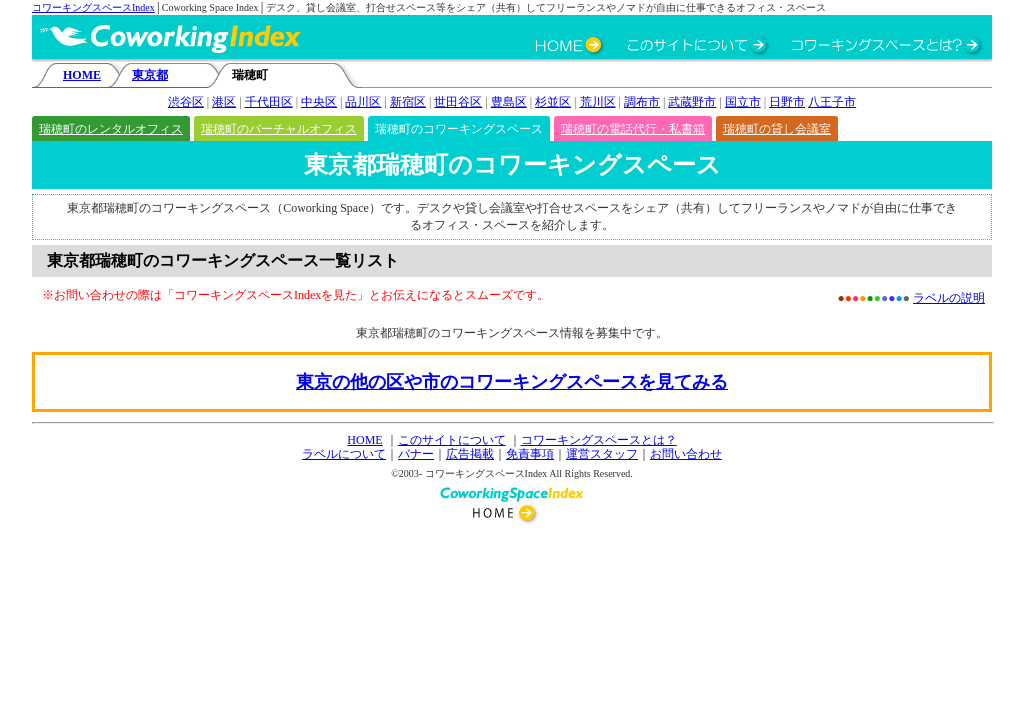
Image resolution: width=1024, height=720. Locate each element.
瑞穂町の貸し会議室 (777, 129)
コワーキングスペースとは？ (599, 440)
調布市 (642, 102)
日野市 (787, 102)
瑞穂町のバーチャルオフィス (279, 129)
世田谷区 (458, 102)
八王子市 (832, 102)
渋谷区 (186, 102)
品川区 (363, 102)
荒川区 (598, 102)
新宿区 (408, 102)
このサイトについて (452, 440)
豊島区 (509, 102)
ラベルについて (344, 454)
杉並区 (553, 102)
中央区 (319, 102)
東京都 (150, 75)
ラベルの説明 (949, 298)
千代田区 (269, 102)
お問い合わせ (686, 454)
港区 (224, 102)
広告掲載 (470, 454)
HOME (82, 75)
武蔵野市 (692, 102)
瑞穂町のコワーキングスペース (459, 129)
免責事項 (530, 454)
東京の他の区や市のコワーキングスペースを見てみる (512, 382)
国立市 (743, 102)
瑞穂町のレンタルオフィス (111, 129)
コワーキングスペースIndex (93, 7)
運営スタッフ (602, 454)
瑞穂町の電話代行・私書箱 (633, 129)
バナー (416, 454)
